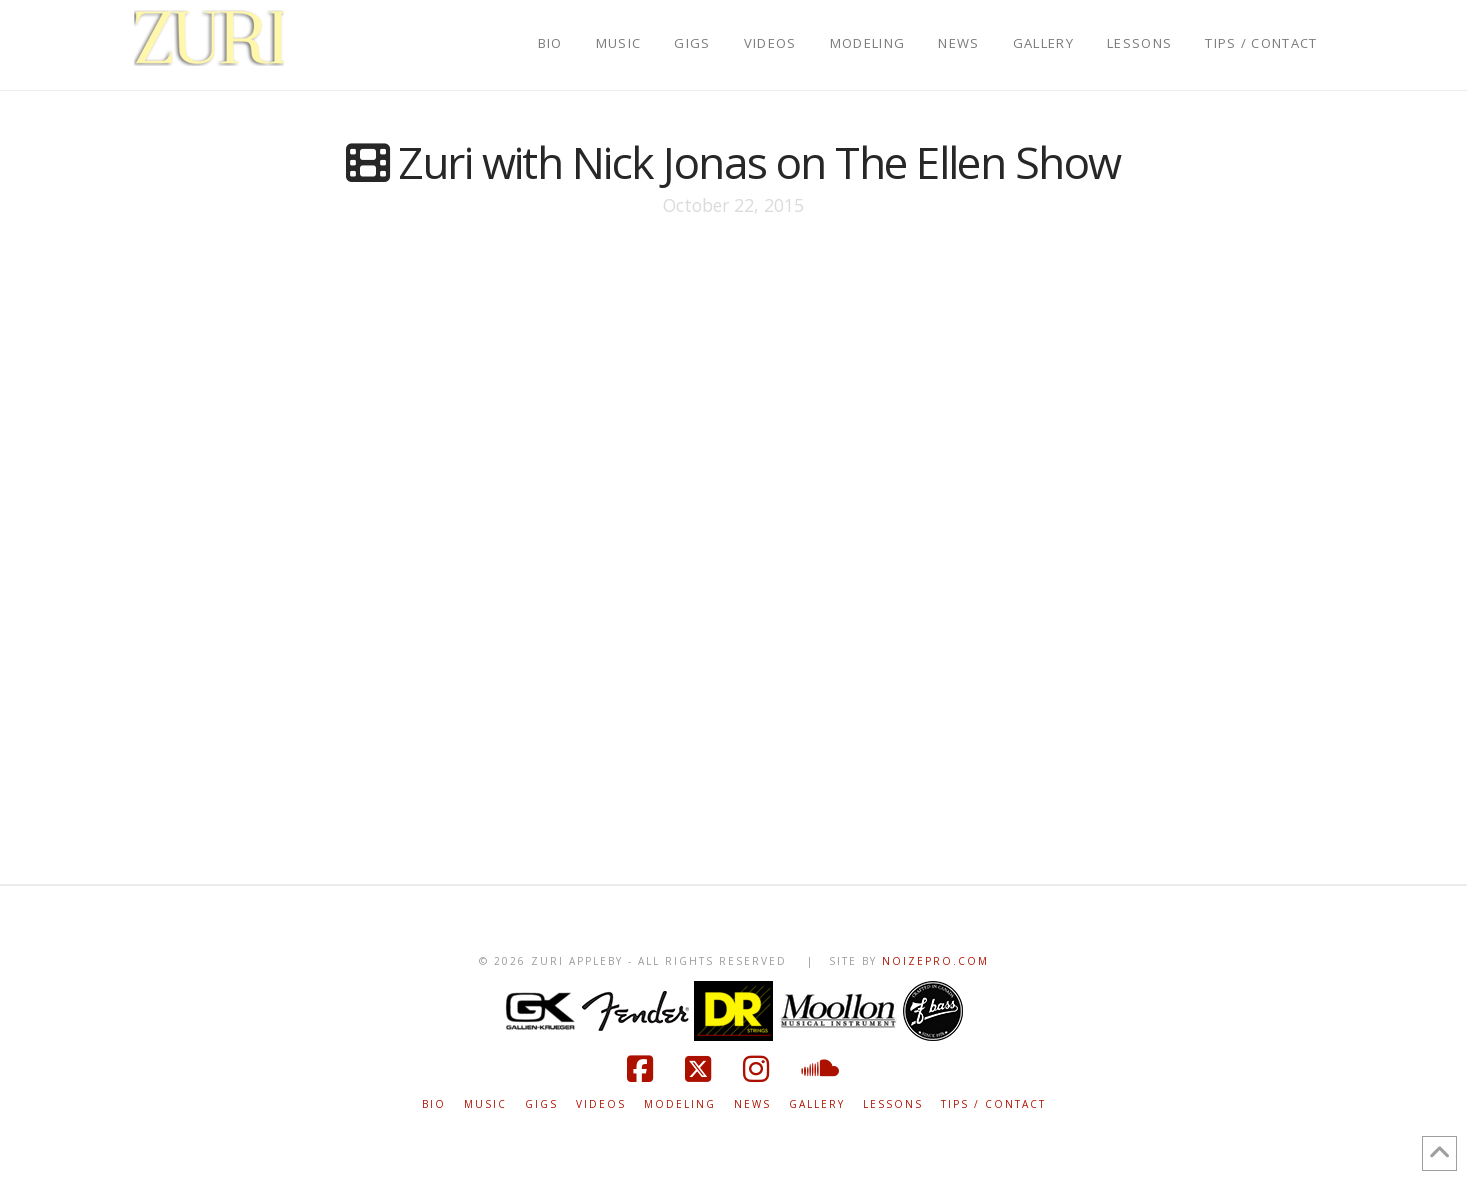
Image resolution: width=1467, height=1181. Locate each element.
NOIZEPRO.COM (935, 961)
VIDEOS (601, 1104)
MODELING (680, 1104)
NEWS (752, 1104)
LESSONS (893, 1104)
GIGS (541, 1104)
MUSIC (485, 1104)
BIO (434, 1104)
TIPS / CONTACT (993, 1104)
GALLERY (817, 1104)
